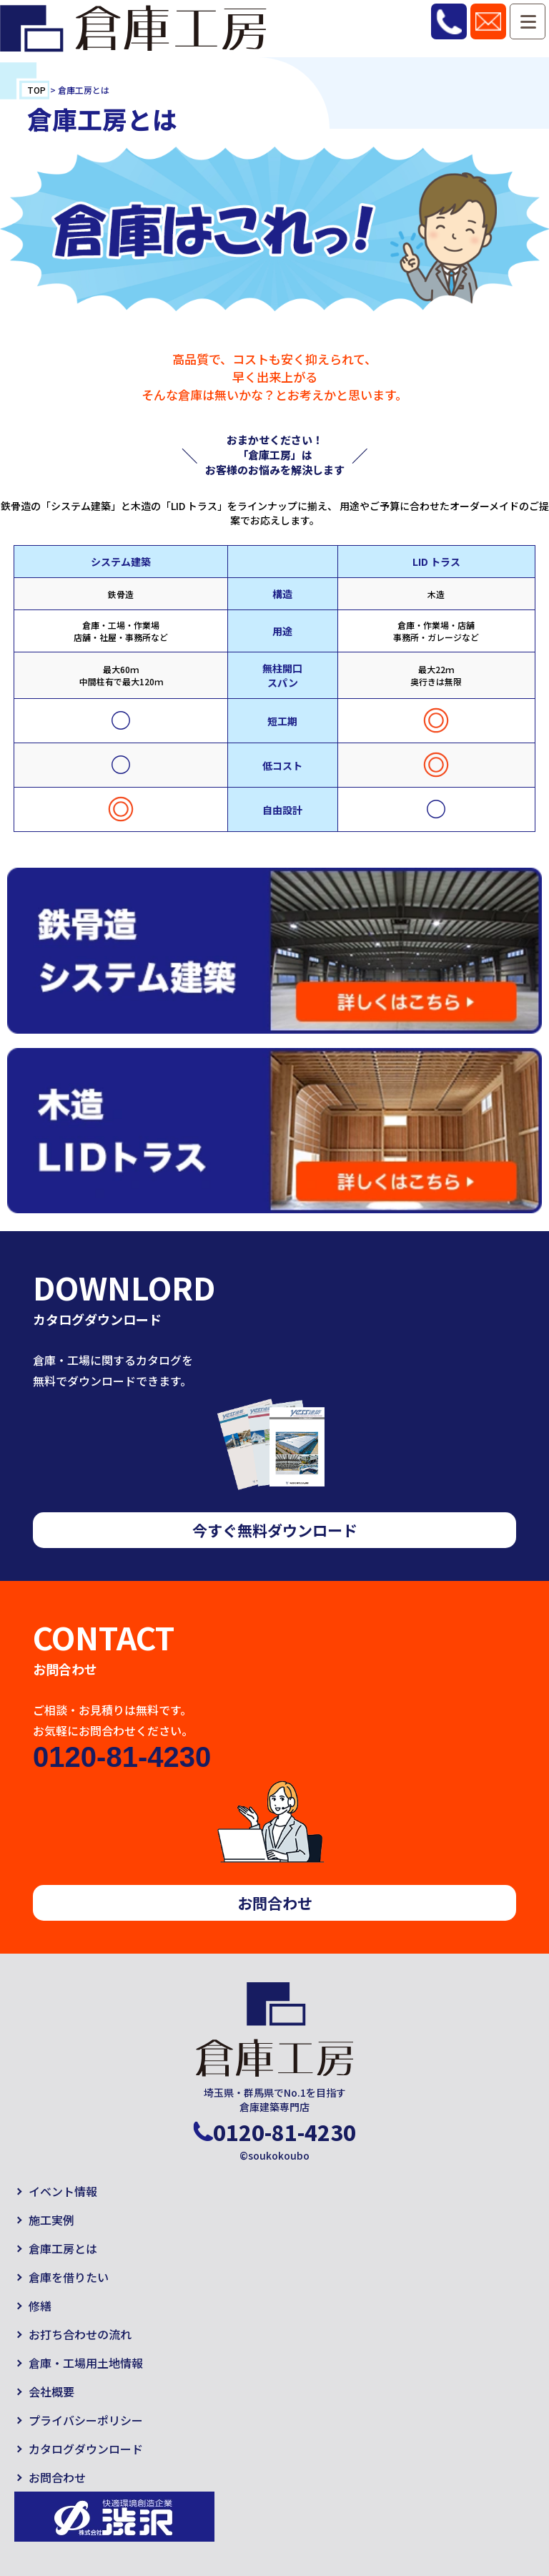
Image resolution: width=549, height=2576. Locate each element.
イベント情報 (63, 2191)
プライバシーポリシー (86, 2420)
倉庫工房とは (63, 2248)
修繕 (40, 2305)
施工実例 (51, 2219)
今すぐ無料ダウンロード (274, 1530)
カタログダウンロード (86, 2448)
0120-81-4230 (122, 1757)
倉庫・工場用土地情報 (86, 2362)
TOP (36, 90)
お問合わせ (274, 1903)
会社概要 (51, 2391)
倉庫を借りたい (69, 2277)
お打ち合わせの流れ (80, 2334)
